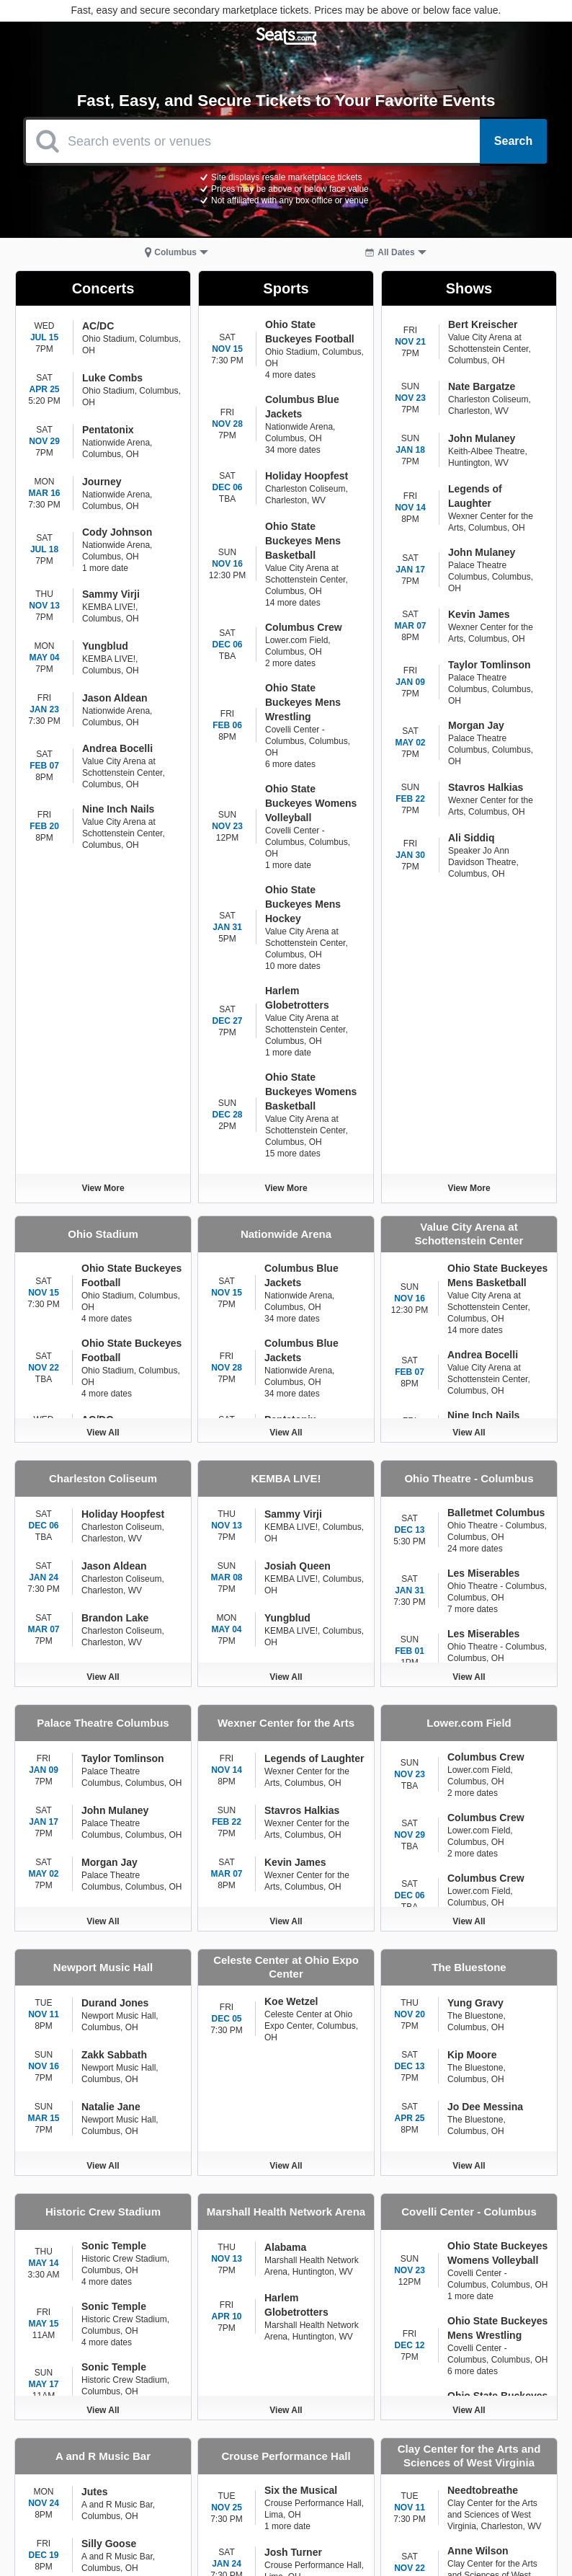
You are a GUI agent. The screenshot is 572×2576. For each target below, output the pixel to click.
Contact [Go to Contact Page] (332, 2461)
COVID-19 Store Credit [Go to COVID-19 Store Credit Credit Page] (418, 2506)
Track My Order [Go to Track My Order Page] (505, 2481)
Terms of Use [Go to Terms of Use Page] (418, 2461)
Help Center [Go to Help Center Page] (418, 2481)
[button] (176, 252)
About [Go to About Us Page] (331, 2481)
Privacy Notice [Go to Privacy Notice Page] (505, 2461)
